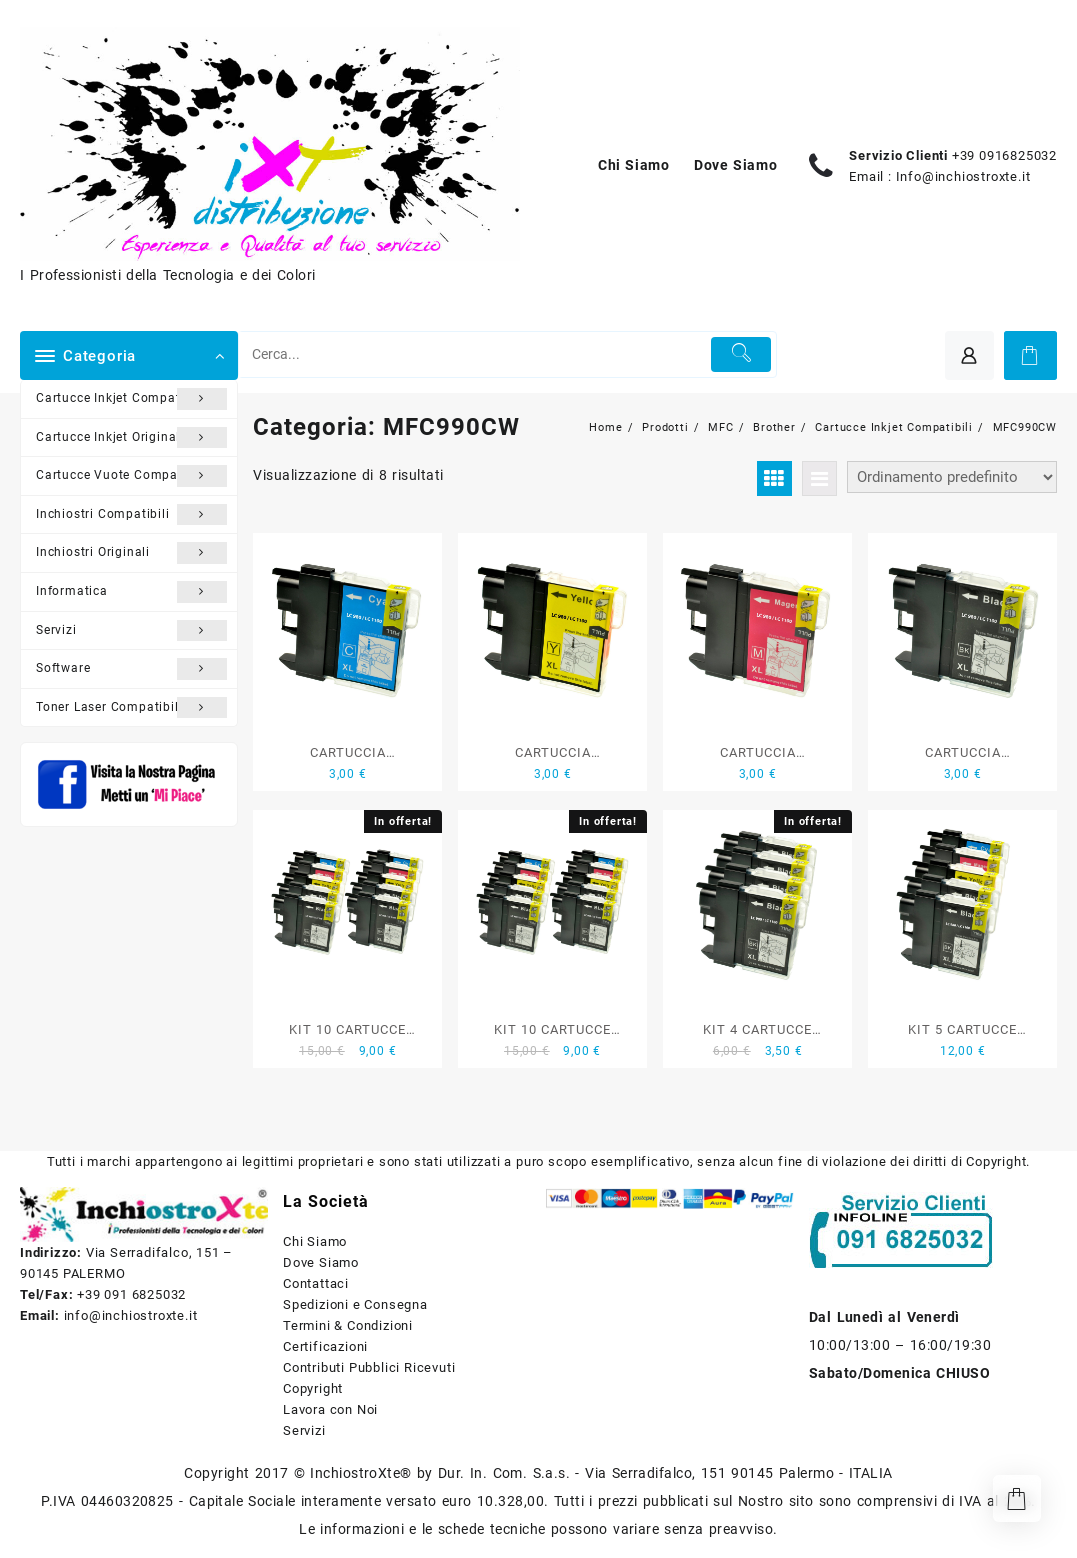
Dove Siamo (321, 1262)
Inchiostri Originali (131, 553)
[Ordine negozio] (952, 477)
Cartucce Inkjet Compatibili (131, 399)
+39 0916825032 (1004, 155)
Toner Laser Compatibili (131, 708)
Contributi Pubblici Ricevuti (369, 1367)
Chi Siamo (315, 1241)
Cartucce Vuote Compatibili (131, 476)
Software (131, 669)
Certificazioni (325, 1346)
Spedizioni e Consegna (355, 1304)
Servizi (131, 631)
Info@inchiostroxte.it (963, 176)
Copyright (313, 1388)
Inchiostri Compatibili (131, 515)
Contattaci (316, 1283)
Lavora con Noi (330, 1409)
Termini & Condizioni (348, 1325)
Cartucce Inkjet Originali (131, 438)
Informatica (131, 592)
